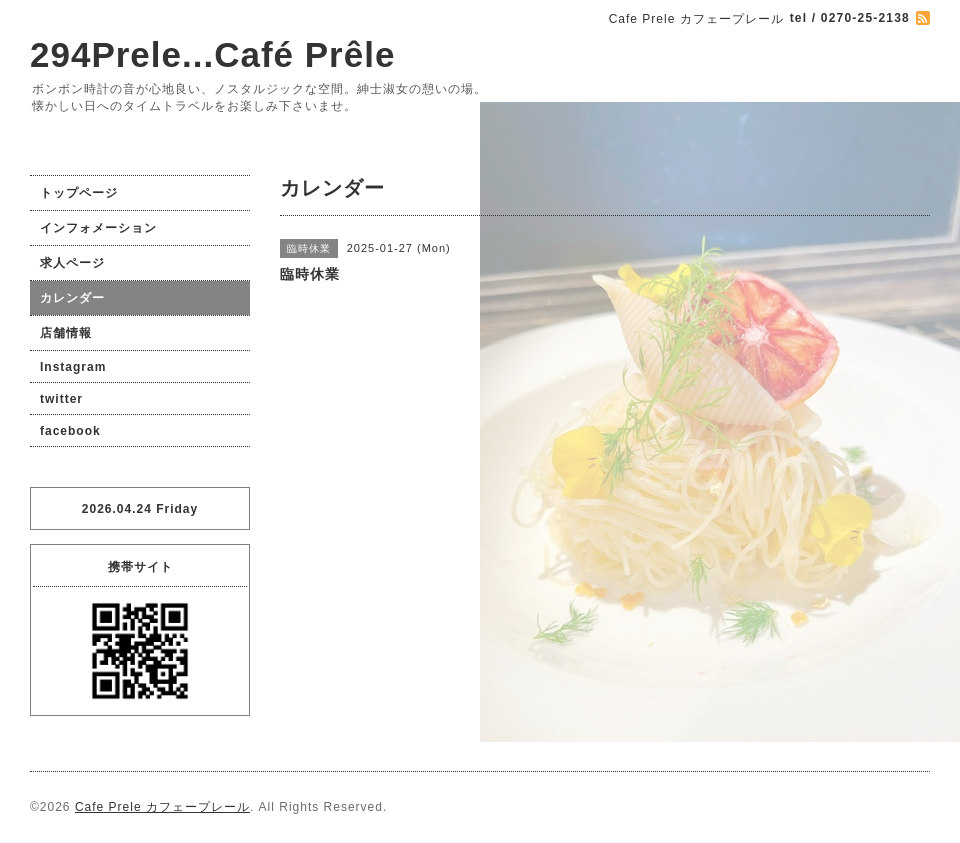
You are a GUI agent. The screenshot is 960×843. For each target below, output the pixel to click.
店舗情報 (66, 333)
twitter (61, 399)
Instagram (73, 367)
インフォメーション (98, 228)
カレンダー (72, 298)
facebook (70, 431)
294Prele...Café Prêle (212, 54)
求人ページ (72, 263)
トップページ (79, 193)
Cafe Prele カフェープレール (162, 807)
